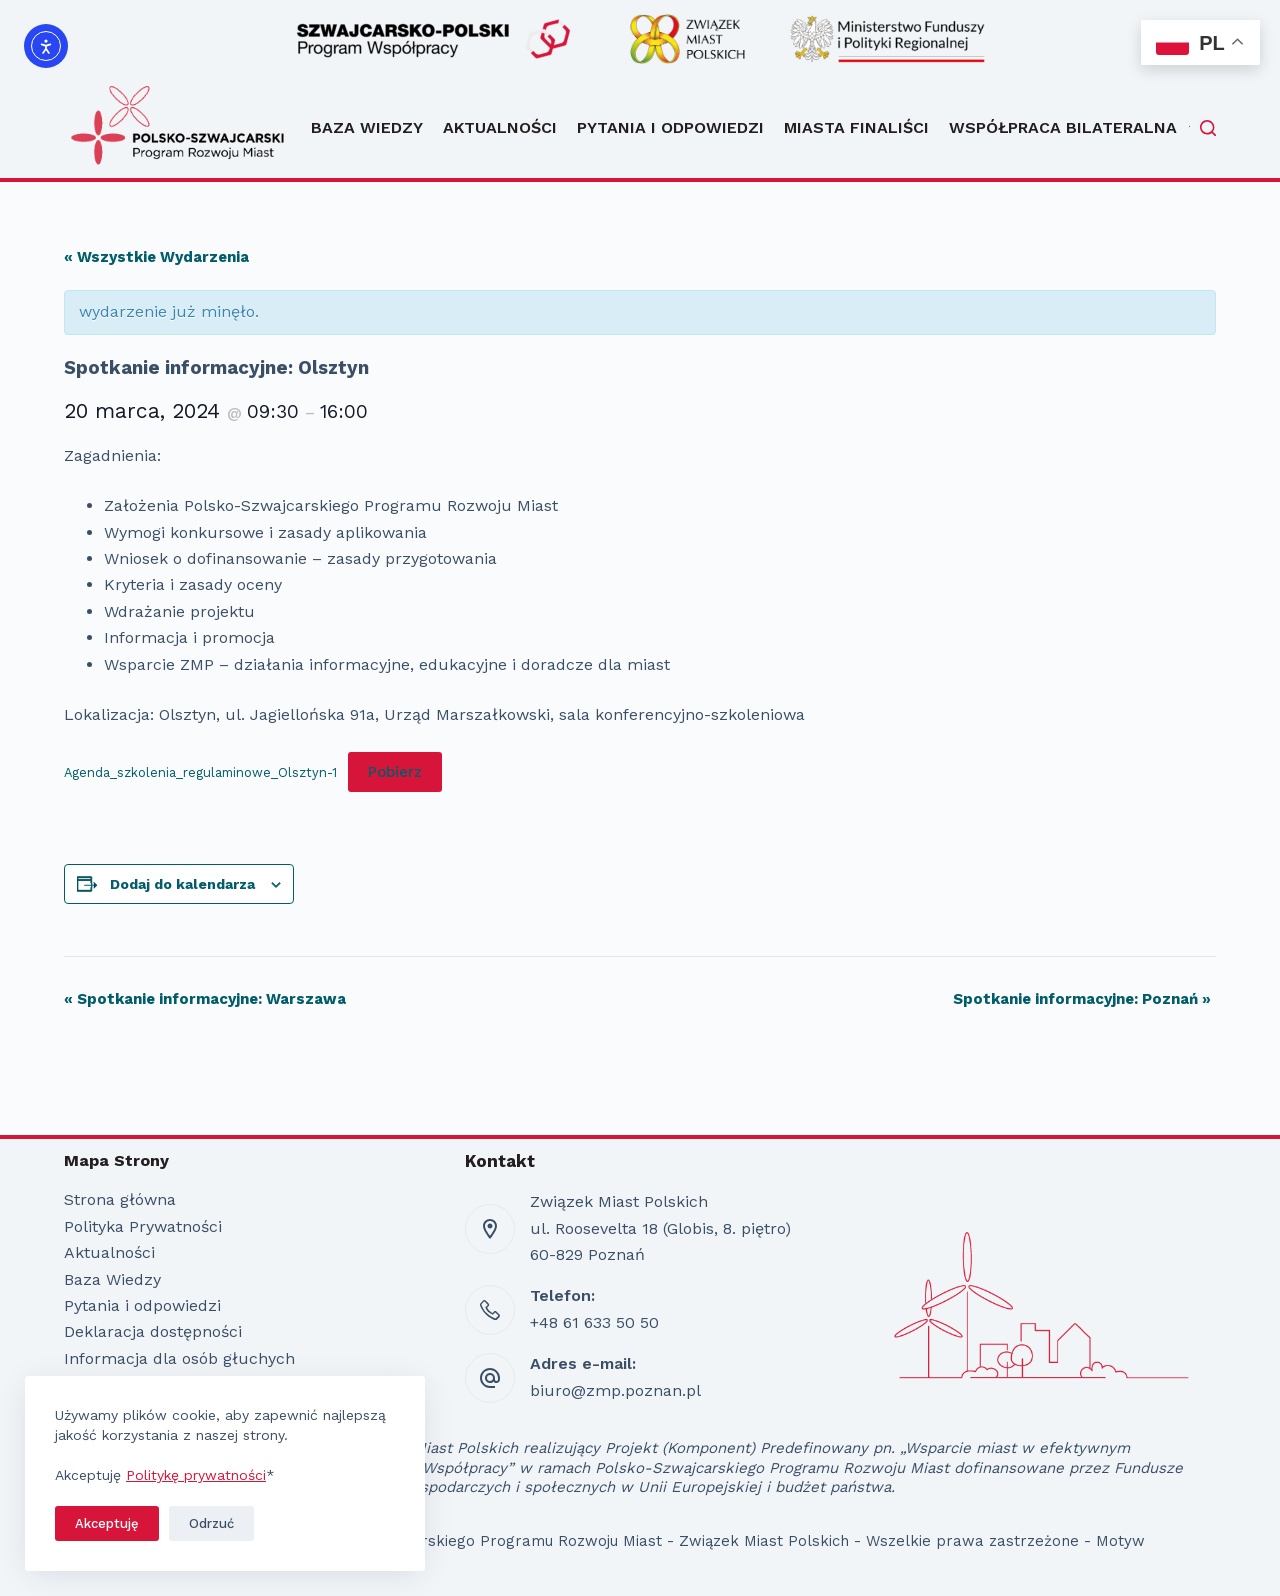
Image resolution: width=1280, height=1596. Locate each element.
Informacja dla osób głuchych (179, 1358)
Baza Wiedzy (367, 127)
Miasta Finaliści (856, 127)
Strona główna (120, 1199)
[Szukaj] (1208, 128)
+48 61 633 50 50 (594, 1322)
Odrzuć (211, 1523)
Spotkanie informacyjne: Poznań (1082, 999)
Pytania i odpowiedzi (670, 127)
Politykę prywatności (196, 1475)
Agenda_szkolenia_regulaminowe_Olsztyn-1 (200, 772)
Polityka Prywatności (143, 1226)
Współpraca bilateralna (1072, 128)
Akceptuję (107, 1523)
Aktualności (500, 127)
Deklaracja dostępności (153, 1331)
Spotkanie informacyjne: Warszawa (205, 999)
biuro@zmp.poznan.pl (615, 1390)
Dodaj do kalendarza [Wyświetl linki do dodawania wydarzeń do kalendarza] (182, 884)
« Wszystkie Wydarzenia (156, 257)
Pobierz (395, 772)
